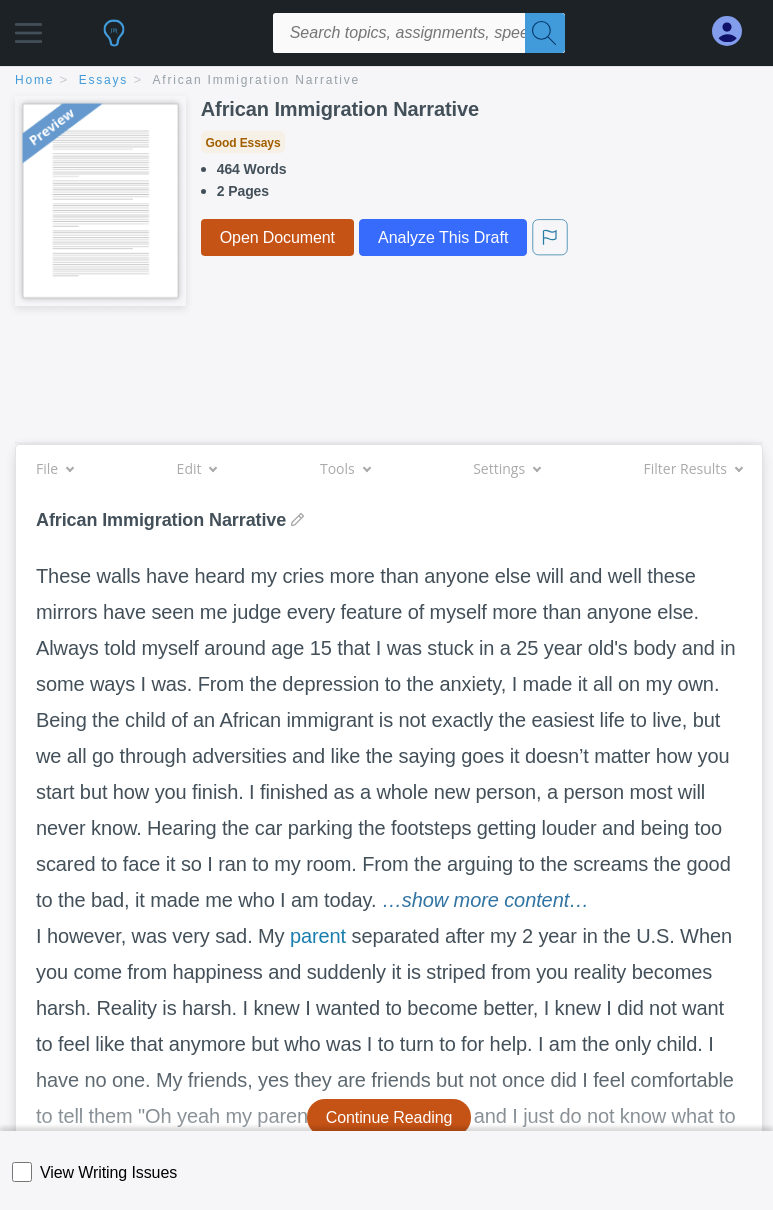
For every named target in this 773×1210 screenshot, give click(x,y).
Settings (506, 468)
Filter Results (693, 468)
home (34, 80)
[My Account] (735, 31)
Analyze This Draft (443, 237)
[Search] (545, 33)
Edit (197, 468)
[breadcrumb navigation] (386, 81)
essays (103, 80)
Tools (345, 468)
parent (318, 936)
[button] (28, 27)
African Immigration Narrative (257, 80)
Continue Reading (389, 1117)
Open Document (277, 237)
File (54, 468)
